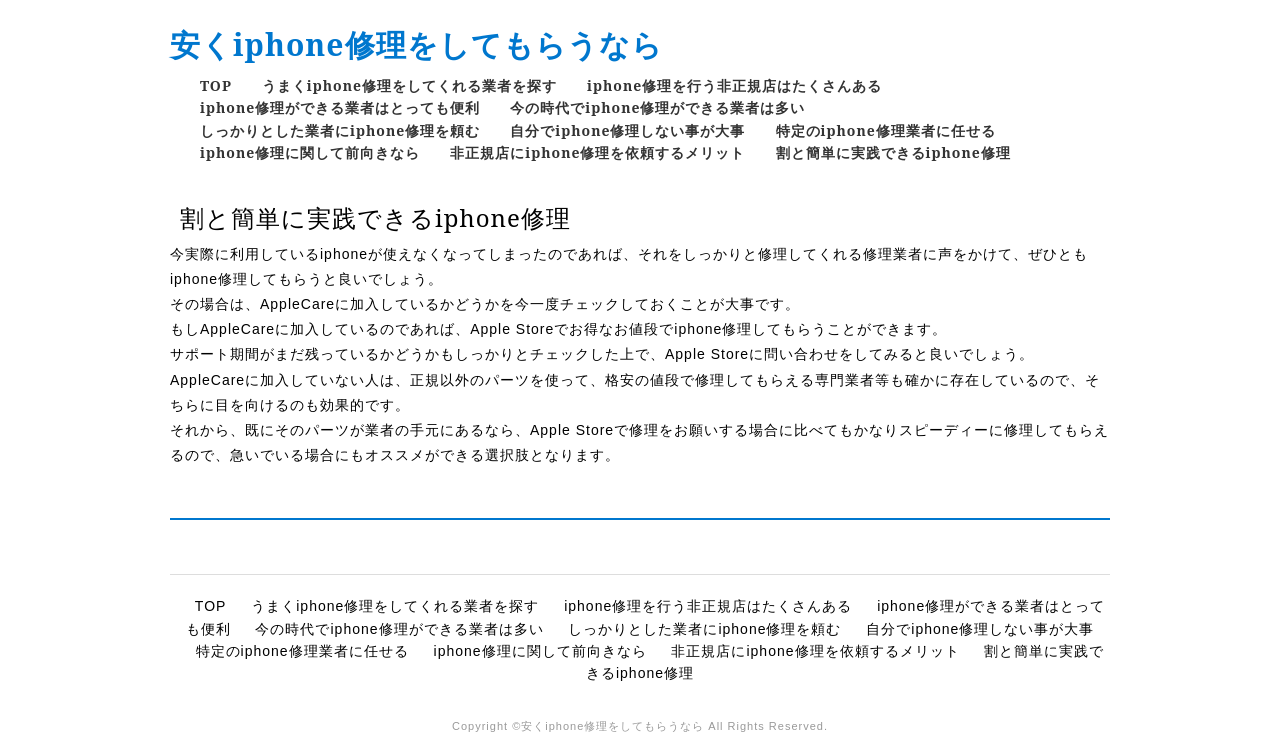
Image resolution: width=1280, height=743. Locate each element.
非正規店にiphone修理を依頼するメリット (597, 152)
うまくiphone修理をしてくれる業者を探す (409, 85)
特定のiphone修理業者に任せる (886, 130)
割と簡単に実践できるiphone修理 (893, 152)
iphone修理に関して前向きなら (310, 152)
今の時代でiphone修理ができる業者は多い (657, 107)
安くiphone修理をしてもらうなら (416, 44)
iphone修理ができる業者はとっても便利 (340, 107)
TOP (216, 85)
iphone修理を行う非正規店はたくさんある (734, 85)
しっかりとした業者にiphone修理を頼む (340, 130)
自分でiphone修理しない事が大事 (627, 130)
